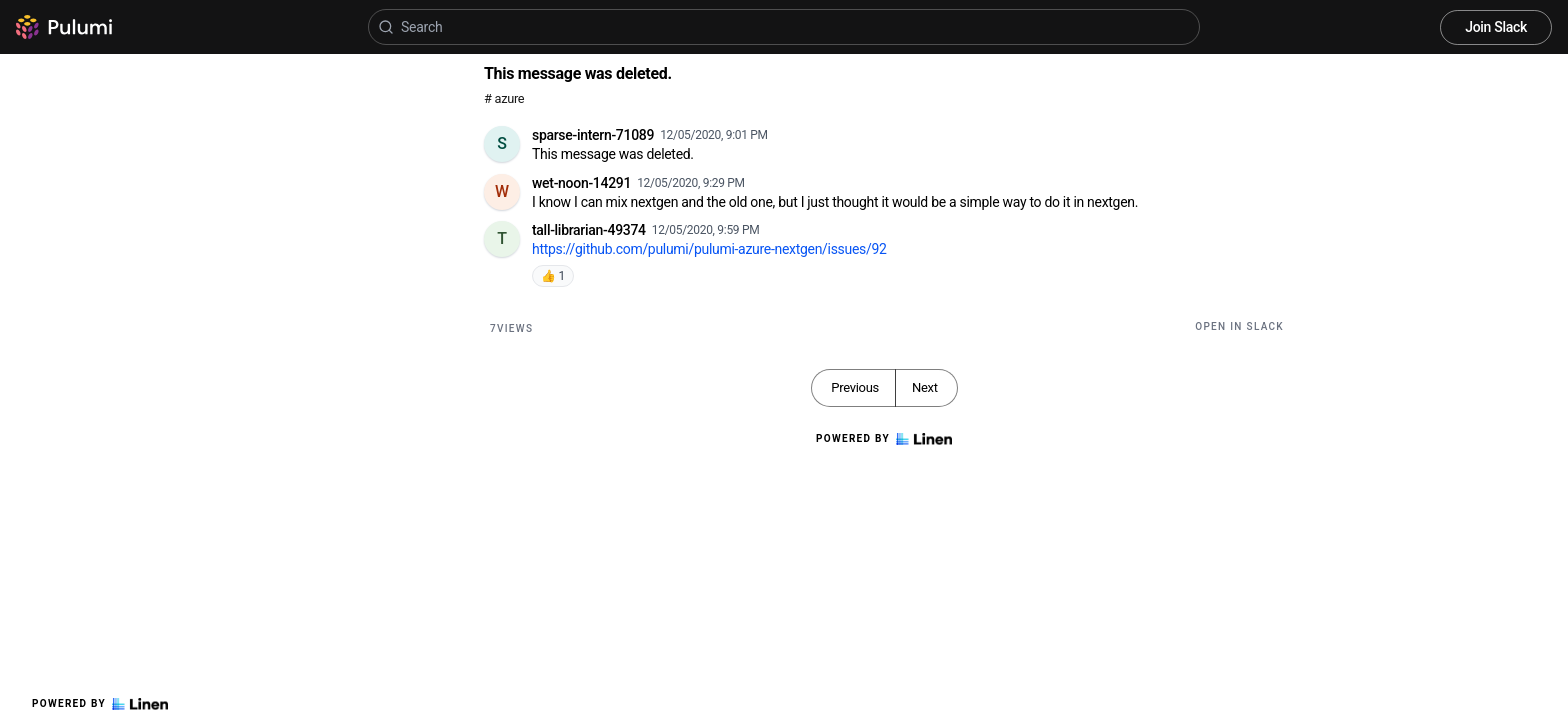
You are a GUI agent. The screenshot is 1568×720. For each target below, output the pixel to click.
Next (925, 387)
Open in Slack (1239, 326)
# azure (504, 98)
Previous (855, 387)
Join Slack (1496, 27)
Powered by (100, 704)
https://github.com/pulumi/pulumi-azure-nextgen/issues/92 (709, 249)
